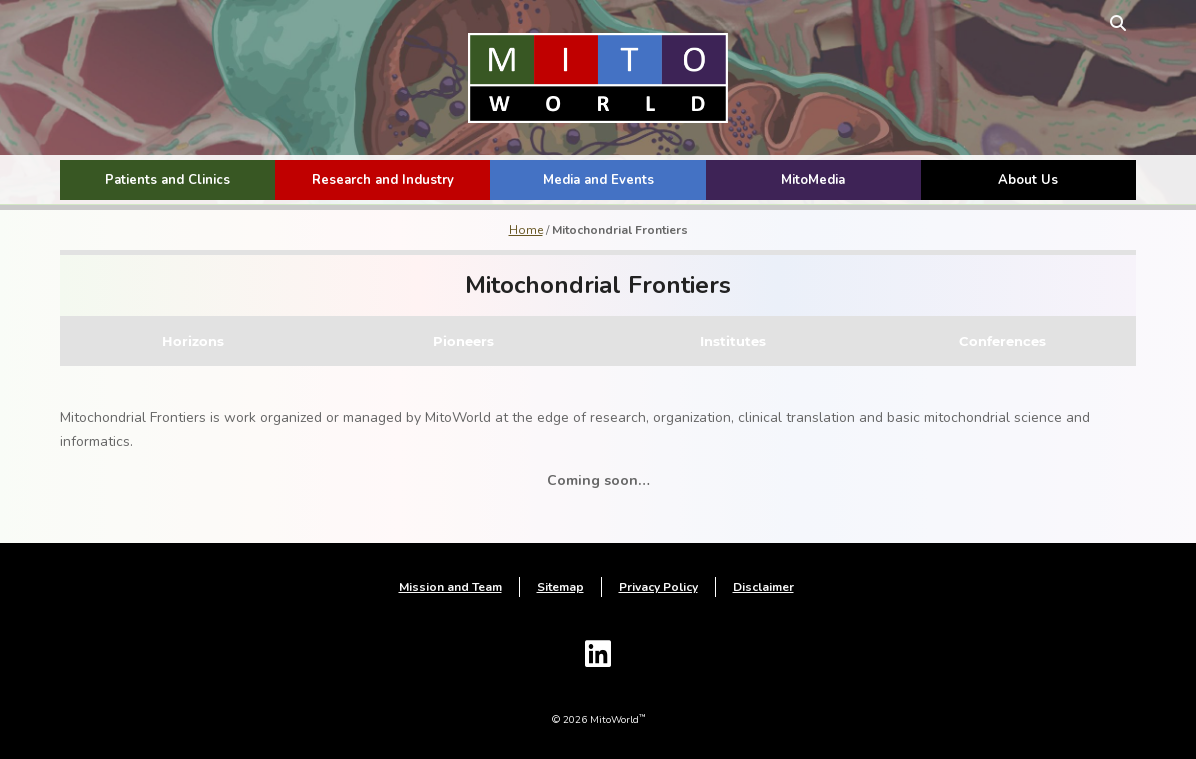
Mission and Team (450, 587)
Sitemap (560, 587)
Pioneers (463, 341)
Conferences (1002, 341)
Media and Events (598, 180)
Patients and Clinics (167, 180)
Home (526, 230)
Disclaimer (763, 587)
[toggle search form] (1118, 22)
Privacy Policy (658, 587)
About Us (1028, 180)
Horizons (193, 341)
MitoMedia (813, 180)
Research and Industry (383, 180)
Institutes (733, 341)
